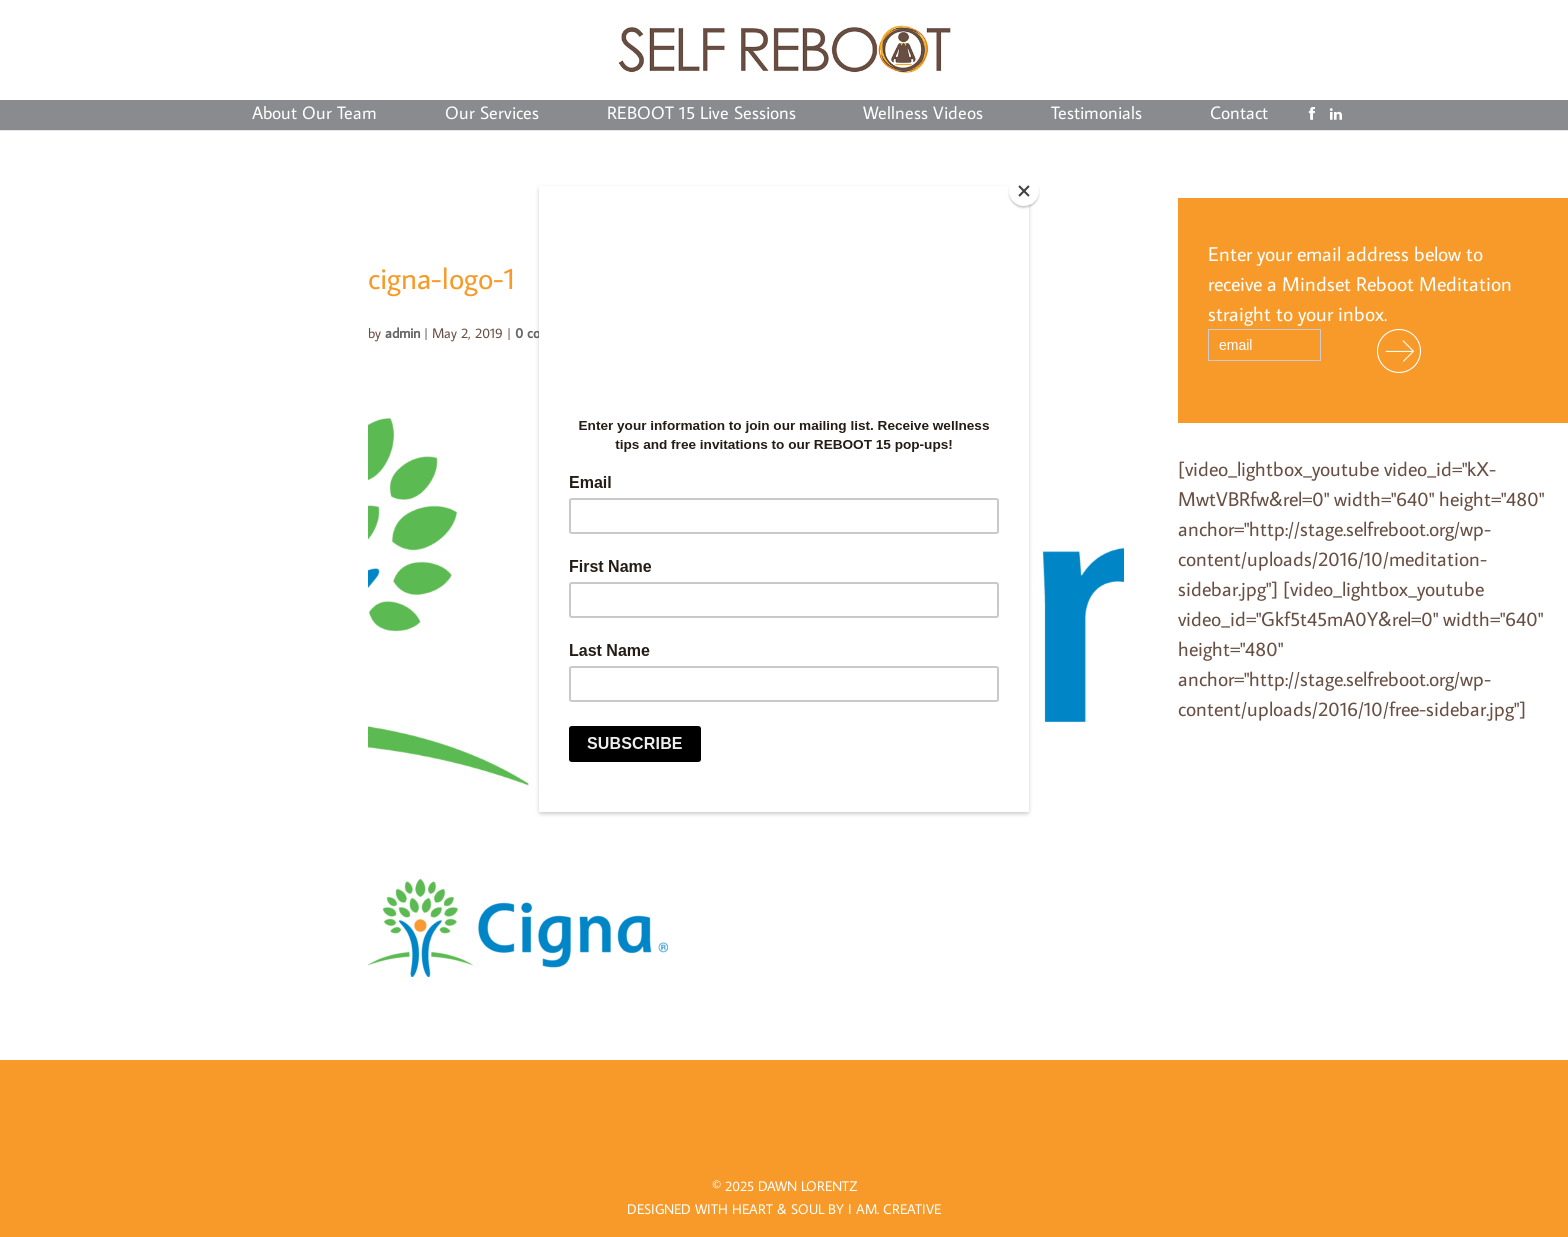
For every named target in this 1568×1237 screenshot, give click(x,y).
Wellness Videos (923, 115)
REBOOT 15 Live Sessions (701, 115)
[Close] (1024, 191)
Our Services (492, 115)
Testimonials (1096, 115)
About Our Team (314, 115)
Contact (1239, 115)
